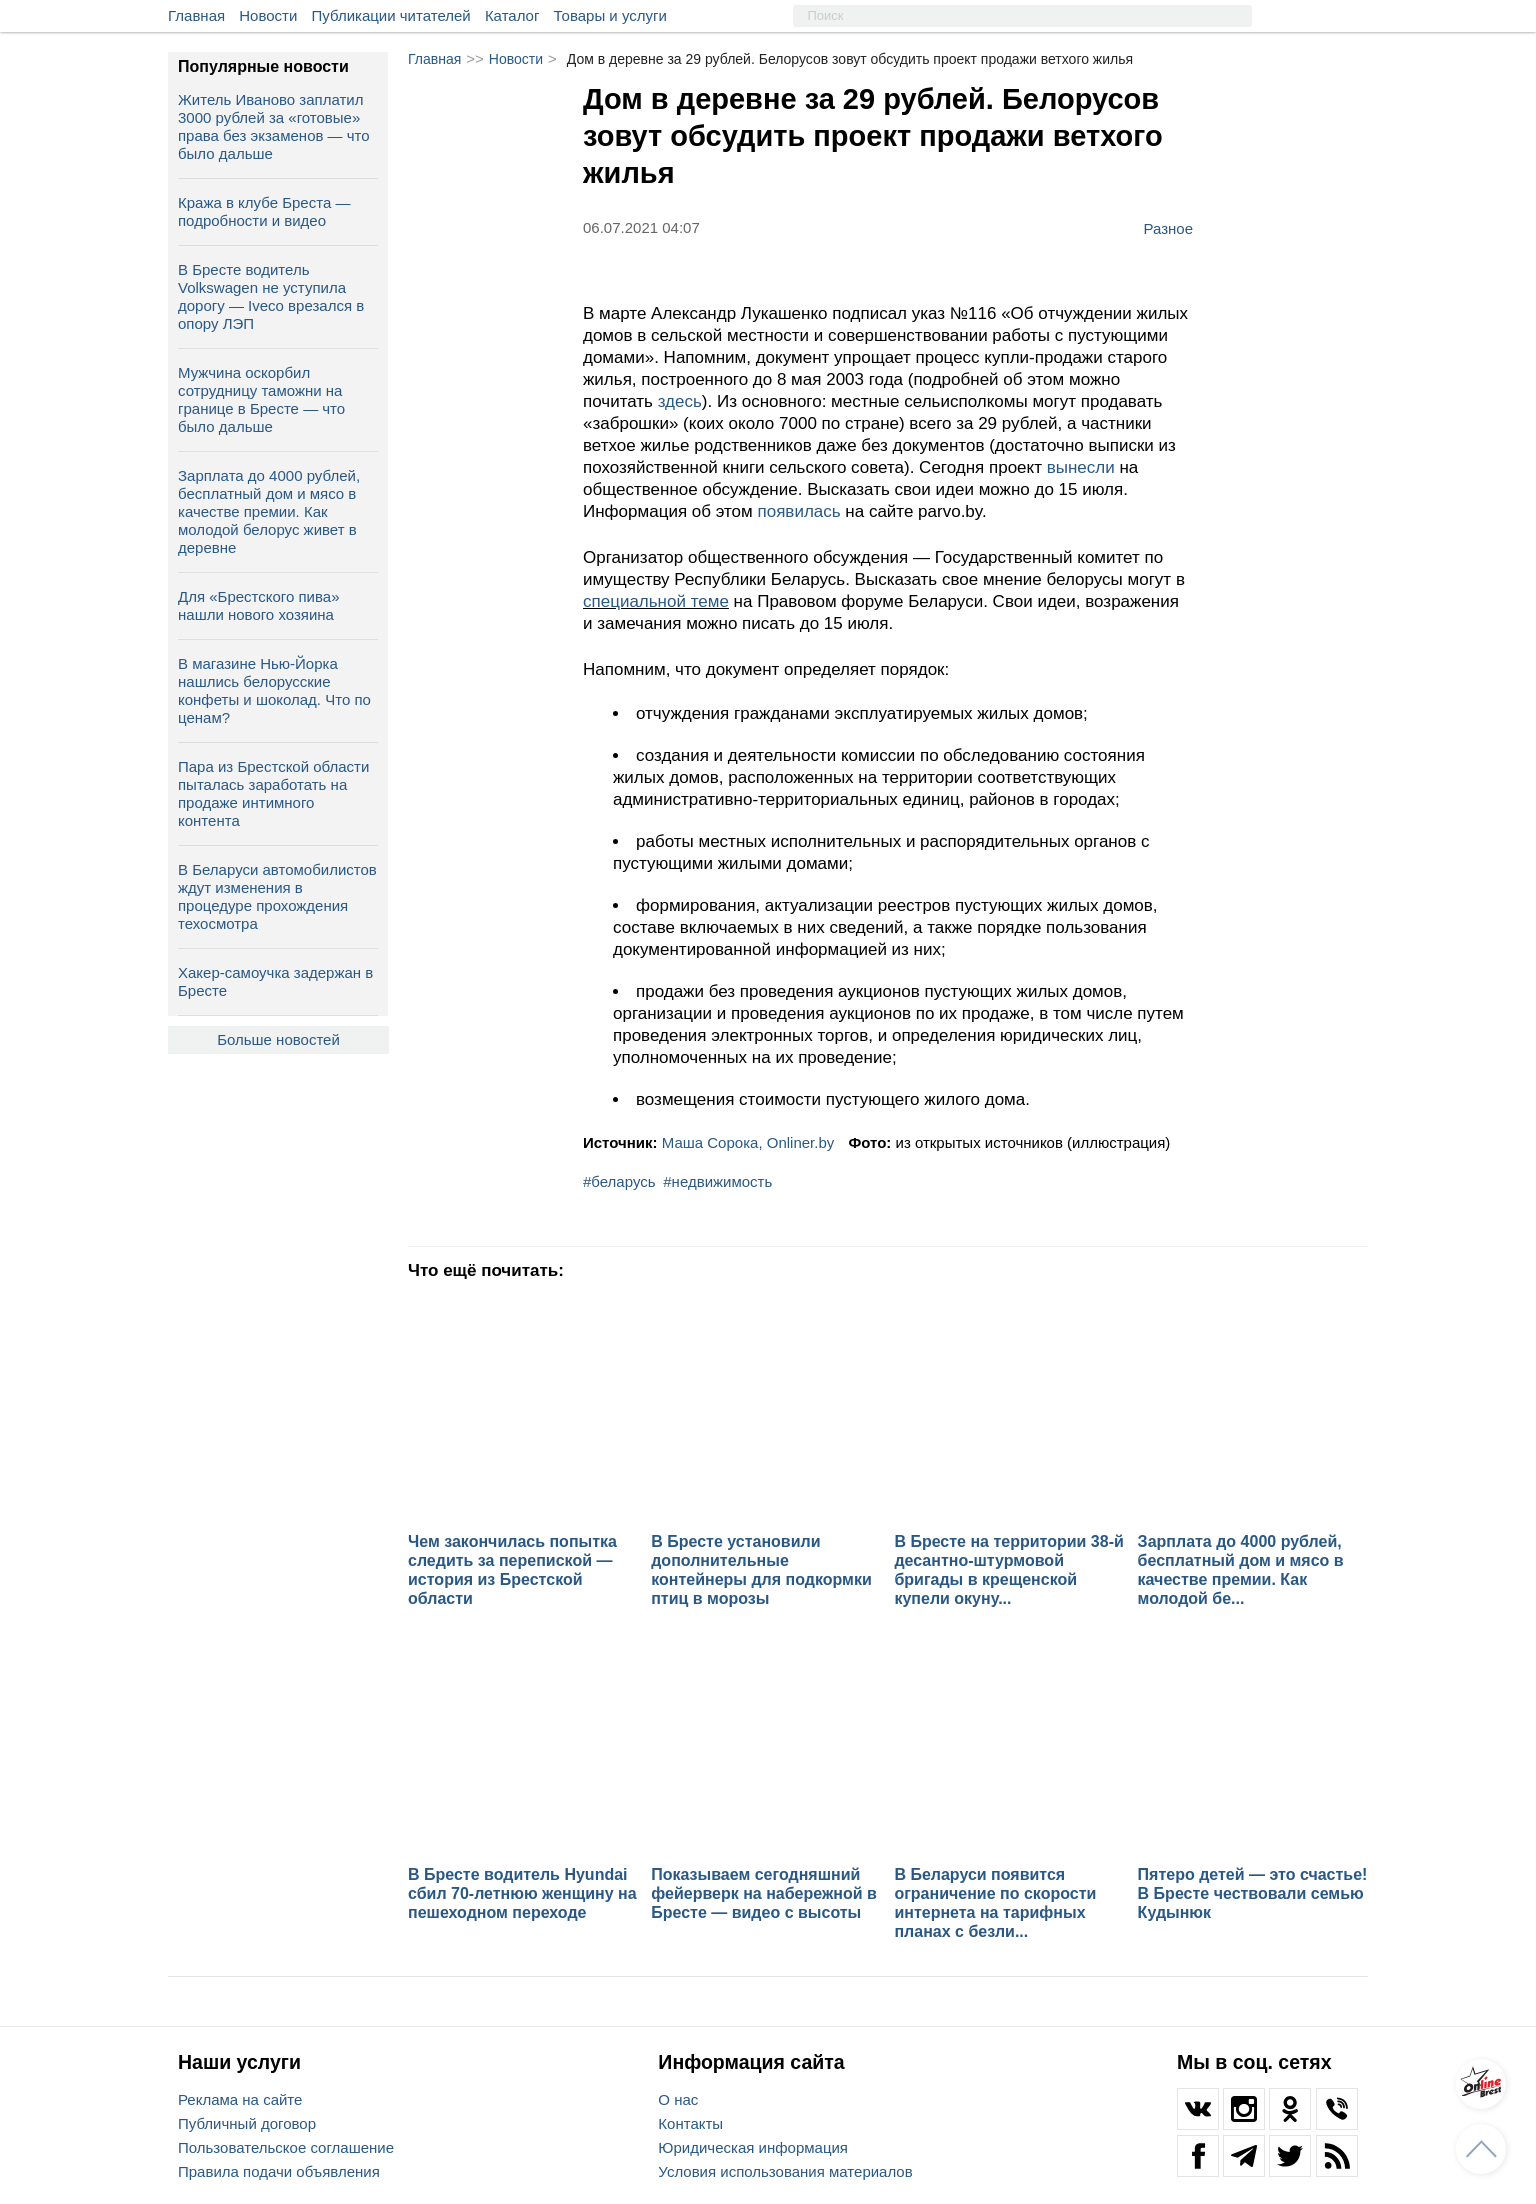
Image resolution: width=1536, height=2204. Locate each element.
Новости (268, 15)
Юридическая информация (753, 2147)
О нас (678, 2099)
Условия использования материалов (785, 2171)
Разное (1168, 228)
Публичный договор (247, 2123)
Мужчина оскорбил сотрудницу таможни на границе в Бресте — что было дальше (261, 399)
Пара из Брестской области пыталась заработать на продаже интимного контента (273, 793)
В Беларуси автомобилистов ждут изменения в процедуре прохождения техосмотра (277, 896)
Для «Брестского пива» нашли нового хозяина (258, 605)
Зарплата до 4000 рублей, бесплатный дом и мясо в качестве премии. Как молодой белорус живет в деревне (269, 511)
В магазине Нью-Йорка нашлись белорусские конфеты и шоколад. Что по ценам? (274, 690)
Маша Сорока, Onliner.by (748, 1142)
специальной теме (656, 601)
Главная (196, 15)
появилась (798, 511)
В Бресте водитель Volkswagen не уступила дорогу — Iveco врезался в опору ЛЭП (271, 296)
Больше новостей (278, 1039)
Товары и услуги (610, 15)
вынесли (1081, 467)
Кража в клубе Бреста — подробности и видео (264, 211)
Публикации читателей (391, 15)
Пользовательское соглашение (286, 2147)
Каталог (512, 15)
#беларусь (619, 1181)
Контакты (690, 2123)
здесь (680, 401)
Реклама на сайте (240, 2099)
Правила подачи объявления (279, 2171)
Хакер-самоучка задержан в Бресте (275, 981)
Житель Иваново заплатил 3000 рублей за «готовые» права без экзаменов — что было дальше (274, 126)
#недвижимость (717, 1181)
